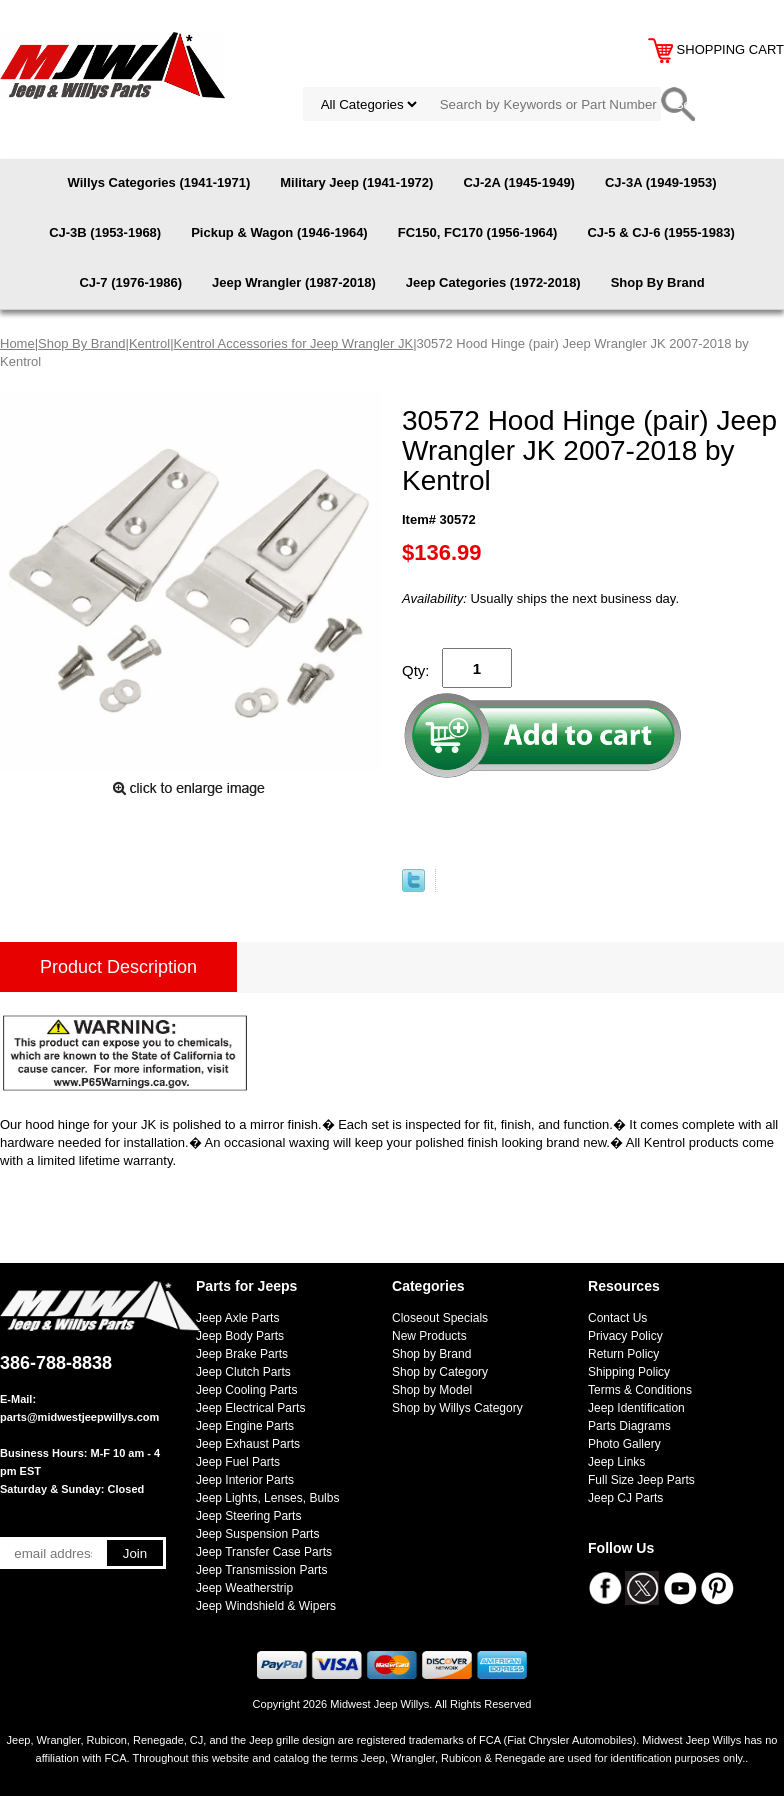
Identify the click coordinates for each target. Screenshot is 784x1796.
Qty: (416, 670)
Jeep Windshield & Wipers (266, 1606)
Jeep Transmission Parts (261, 1570)
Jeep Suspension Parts (257, 1534)
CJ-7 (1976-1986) (130, 282)
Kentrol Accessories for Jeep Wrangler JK (294, 343)
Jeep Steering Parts (248, 1516)
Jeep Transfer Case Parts (264, 1552)
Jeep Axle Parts (237, 1318)
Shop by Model (432, 1390)
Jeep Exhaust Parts (248, 1444)
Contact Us (617, 1318)
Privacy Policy (625, 1336)
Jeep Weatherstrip (244, 1588)
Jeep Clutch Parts (243, 1372)
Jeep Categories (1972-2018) (493, 282)
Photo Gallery (624, 1444)
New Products (429, 1336)
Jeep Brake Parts (242, 1354)
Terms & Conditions (640, 1390)
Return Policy (623, 1354)
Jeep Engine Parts (245, 1426)
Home (17, 343)
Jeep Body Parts (240, 1336)
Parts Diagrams (629, 1426)
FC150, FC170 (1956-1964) (478, 232)
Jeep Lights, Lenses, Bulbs (267, 1498)
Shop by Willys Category (457, 1408)
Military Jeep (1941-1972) (356, 182)
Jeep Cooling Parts (246, 1390)
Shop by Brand (431, 1354)
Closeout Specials (440, 1318)
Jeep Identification (636, 1408)
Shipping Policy (629, 1372)
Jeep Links (616, 1462)
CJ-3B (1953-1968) (105, 232)
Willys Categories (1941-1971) (159, 182)
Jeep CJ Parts (625, 1498)
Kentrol (149, 343)
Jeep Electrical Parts (250, 1408)
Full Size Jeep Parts (641, 1480)
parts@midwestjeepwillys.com (79, 1417)
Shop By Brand (658, 282)
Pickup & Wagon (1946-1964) (279, 232)
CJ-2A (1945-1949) (519, 182)
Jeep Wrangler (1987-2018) (294, 282)
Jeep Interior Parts (245, 1480)
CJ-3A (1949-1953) (661, 182)
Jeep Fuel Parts (238, 1462)
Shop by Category (440, 1372)
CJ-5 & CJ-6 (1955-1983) (660, 232)
